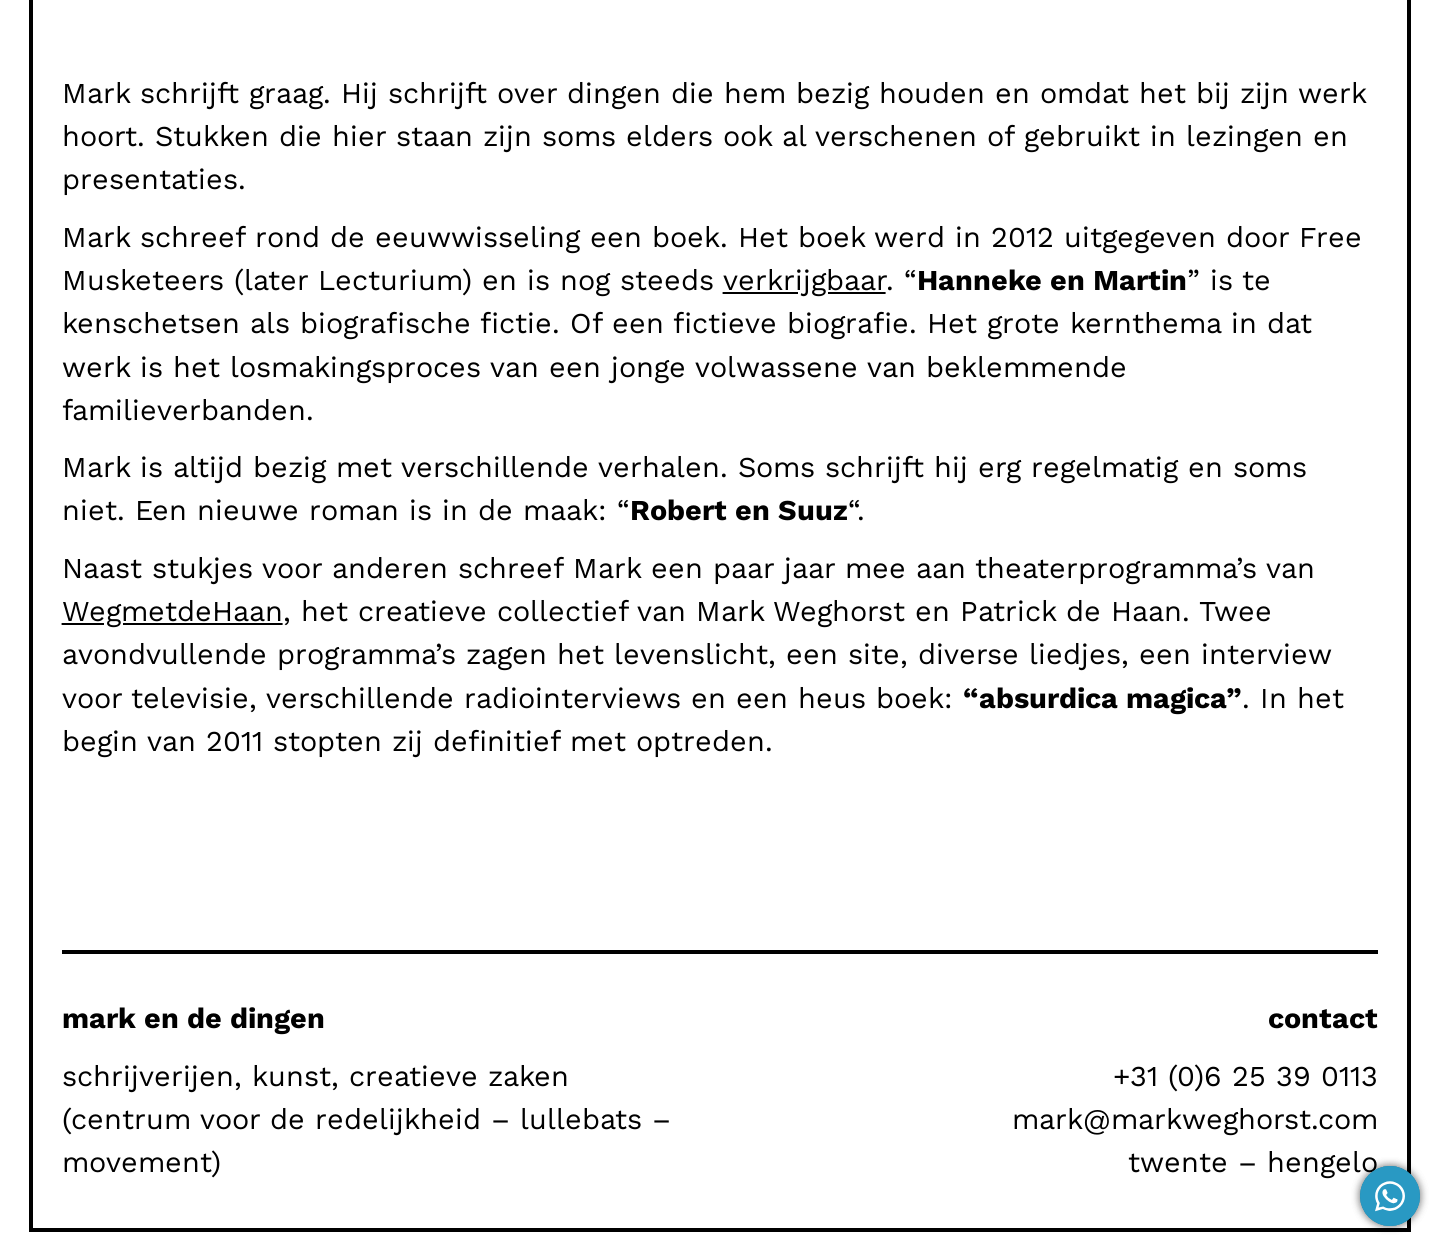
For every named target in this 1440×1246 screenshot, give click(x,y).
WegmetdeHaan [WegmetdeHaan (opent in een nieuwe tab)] (172, 611)
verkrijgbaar (804, 280)
